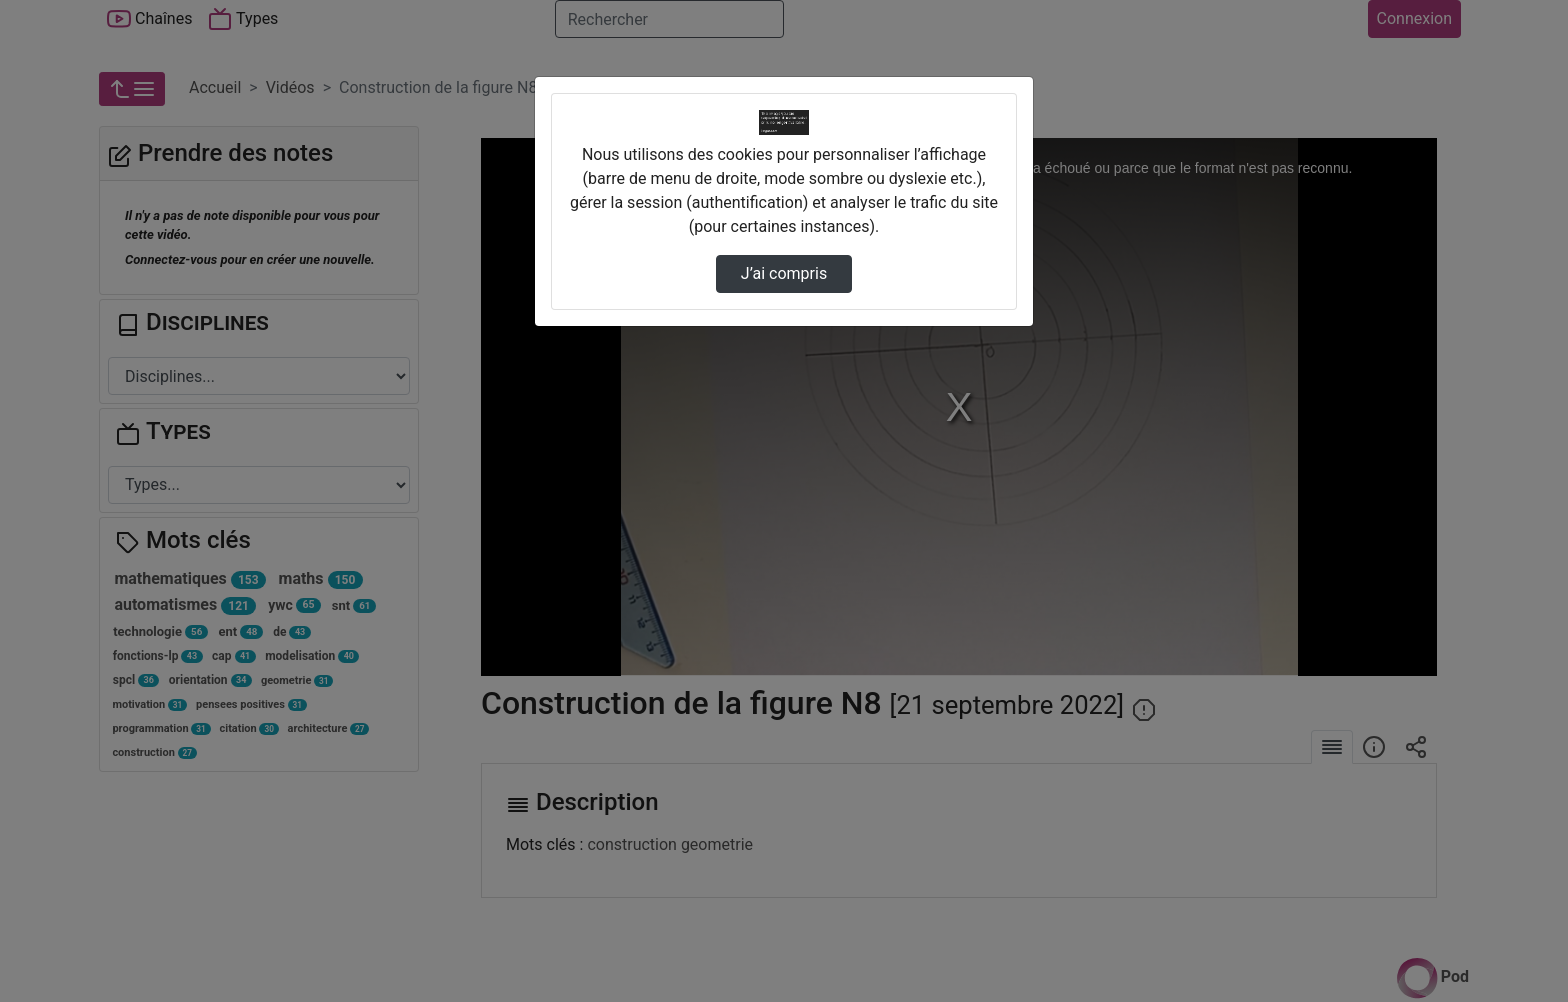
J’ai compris (784, 273)
